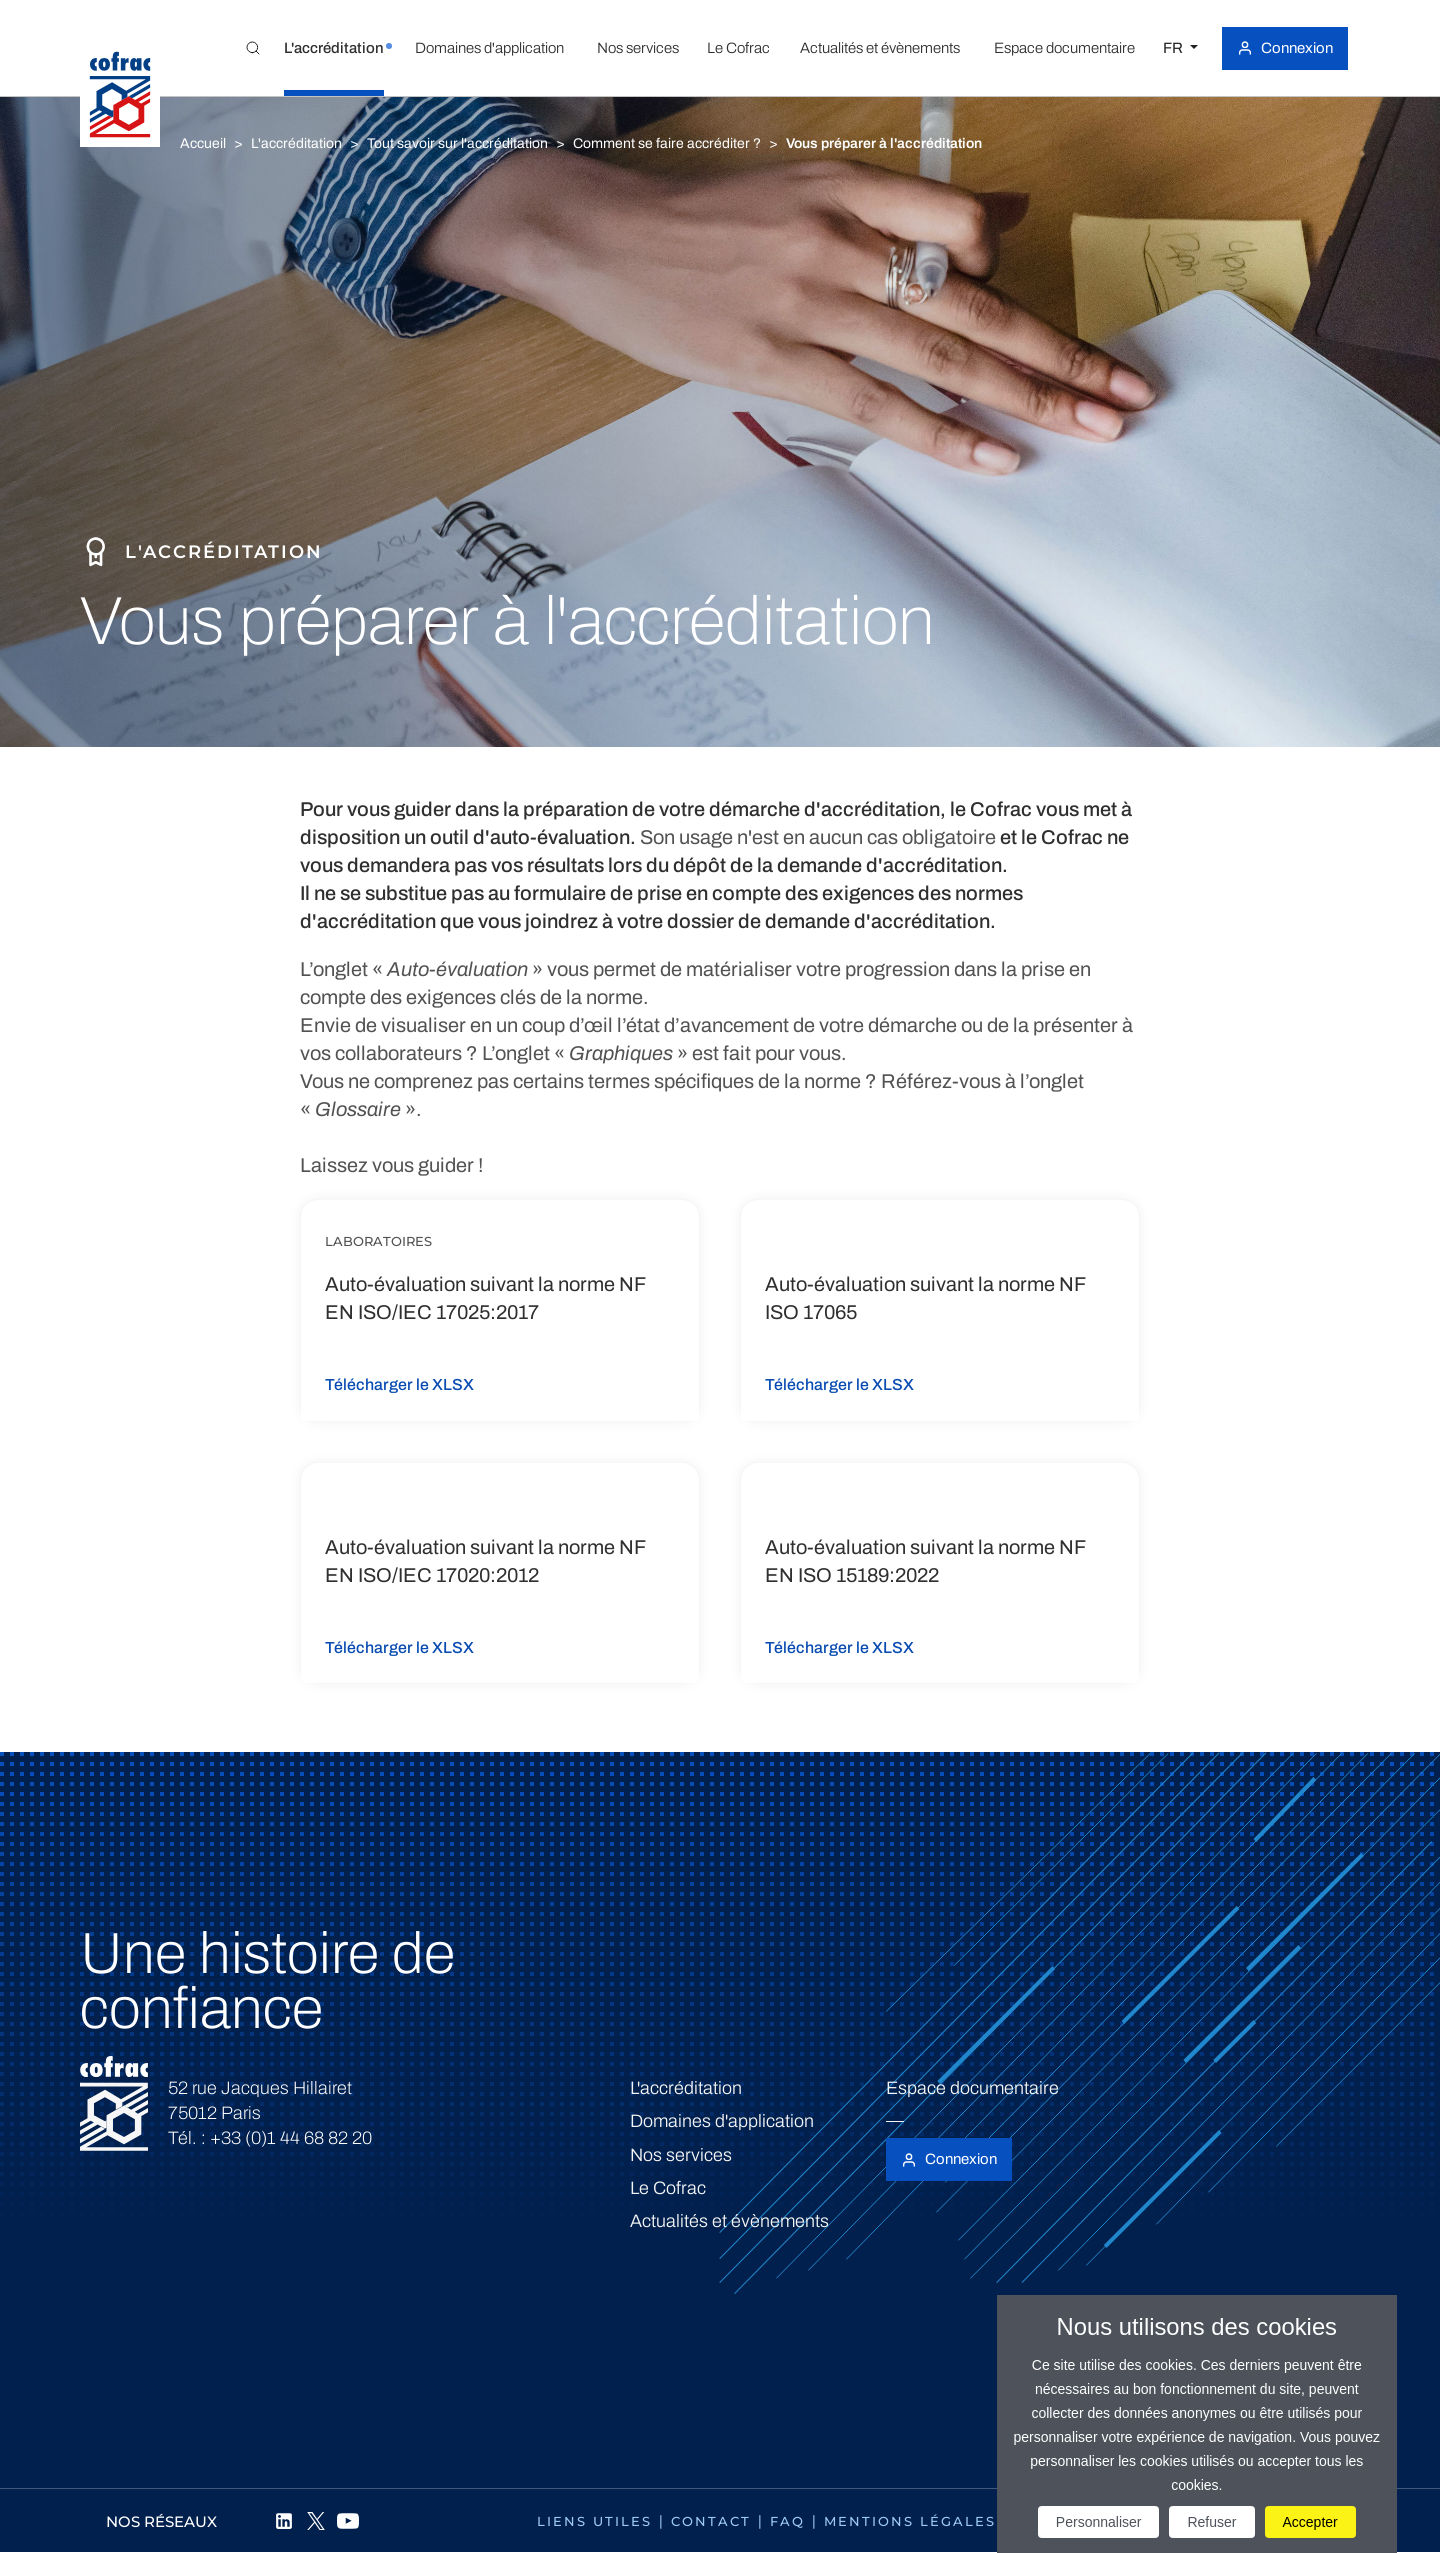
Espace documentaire (972, 2088)
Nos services (681, 2155)
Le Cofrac (668, 2188)
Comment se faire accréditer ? (667, 143)
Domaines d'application (722, 2121)
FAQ (787, 2521)
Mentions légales (910, 2521)
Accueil (203, 143)
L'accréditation (296, 143)
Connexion (1297, 48)
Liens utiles (594, 2521)
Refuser (1211, 2522)
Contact (711, 2521)
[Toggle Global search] (253, 48)
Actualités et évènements (729, 2221)
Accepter (1310, 2522)
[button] (334, 48)
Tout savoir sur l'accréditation (457, 143)
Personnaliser (1099, 2522)
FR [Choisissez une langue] (1174, 48)
